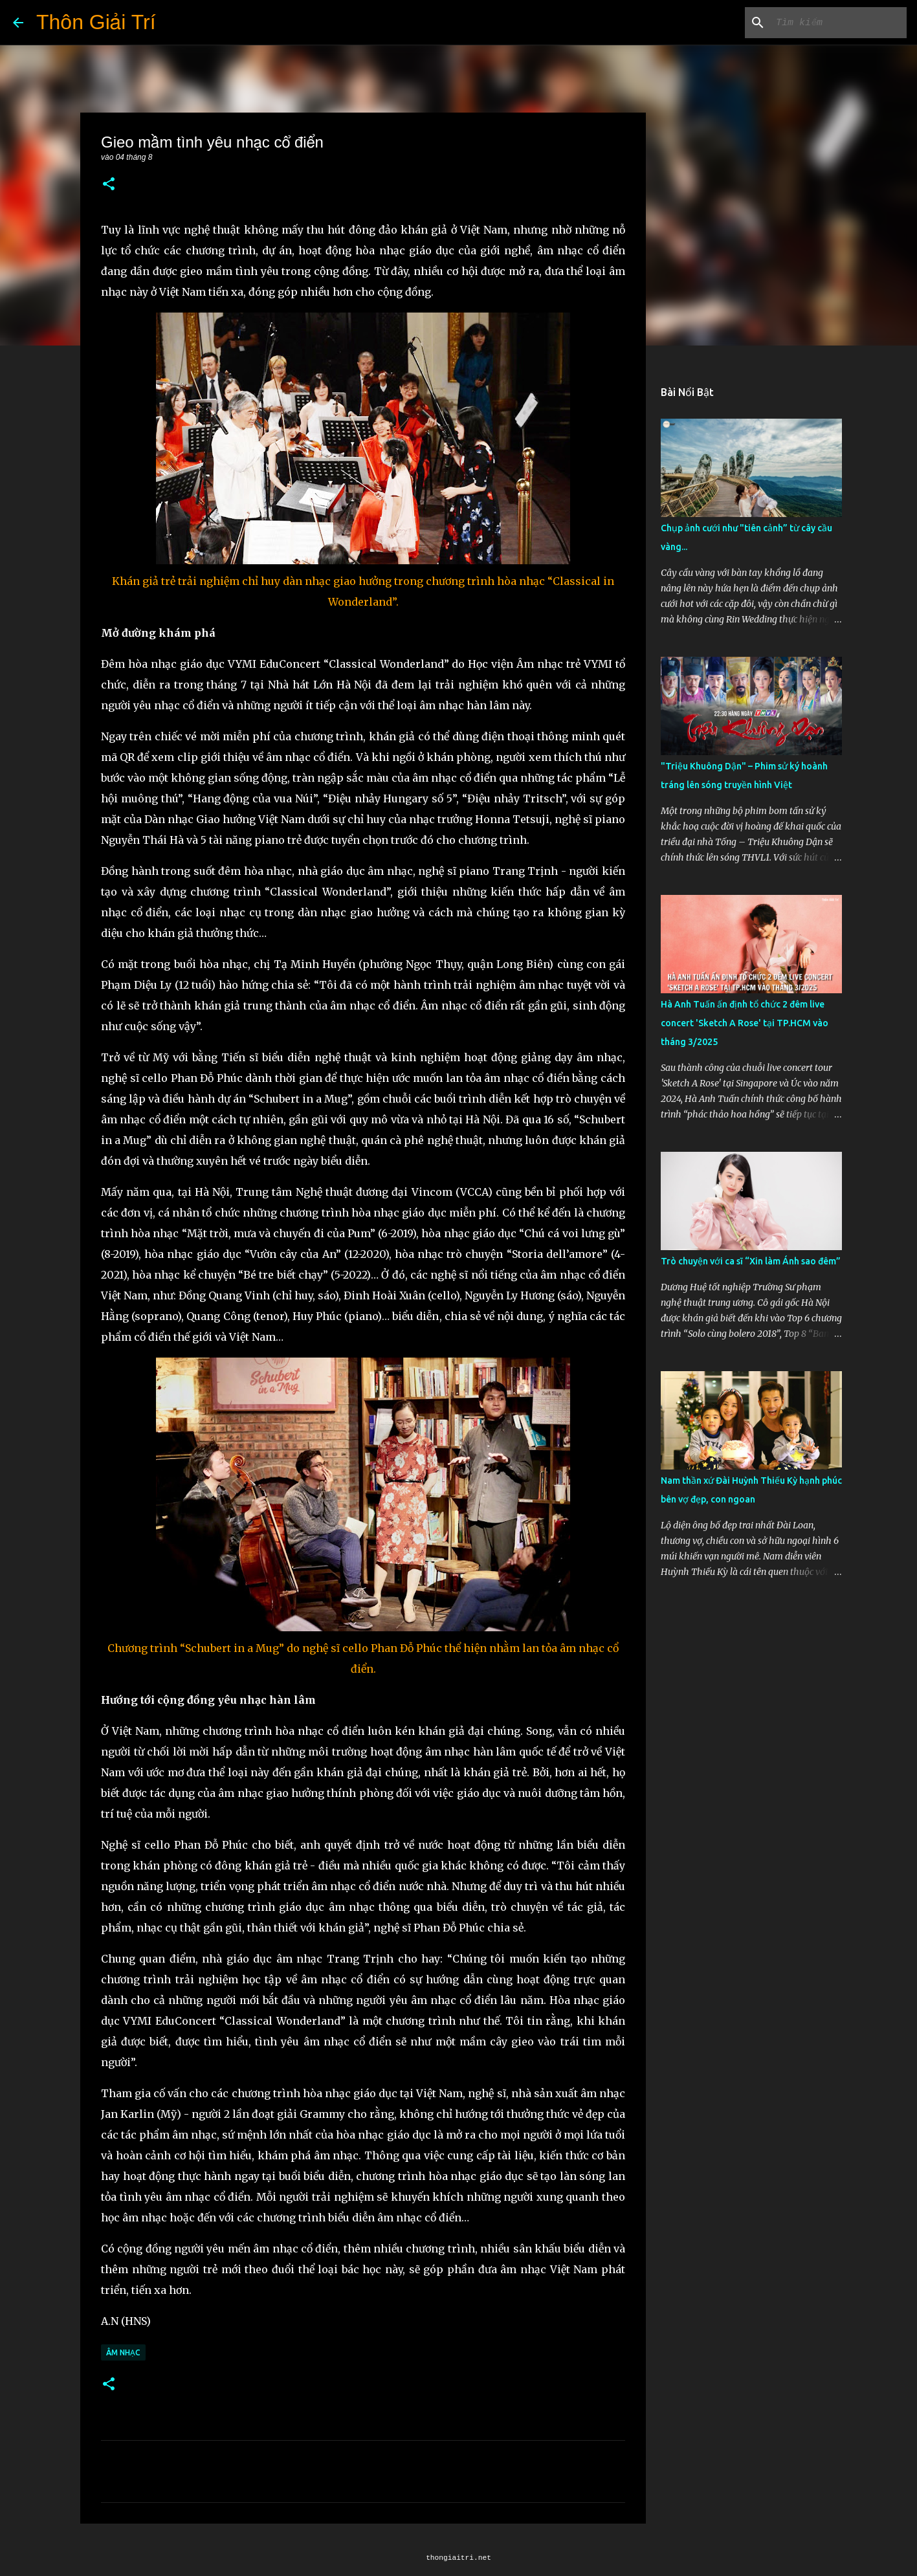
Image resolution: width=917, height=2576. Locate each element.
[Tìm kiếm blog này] (839, 22)
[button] (108, 184)
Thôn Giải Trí (96, 22)
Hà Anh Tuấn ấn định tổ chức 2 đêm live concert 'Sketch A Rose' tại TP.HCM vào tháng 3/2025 (744, 1023)
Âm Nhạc (123, 2352)
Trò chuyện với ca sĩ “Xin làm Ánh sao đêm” (751, 1261)
